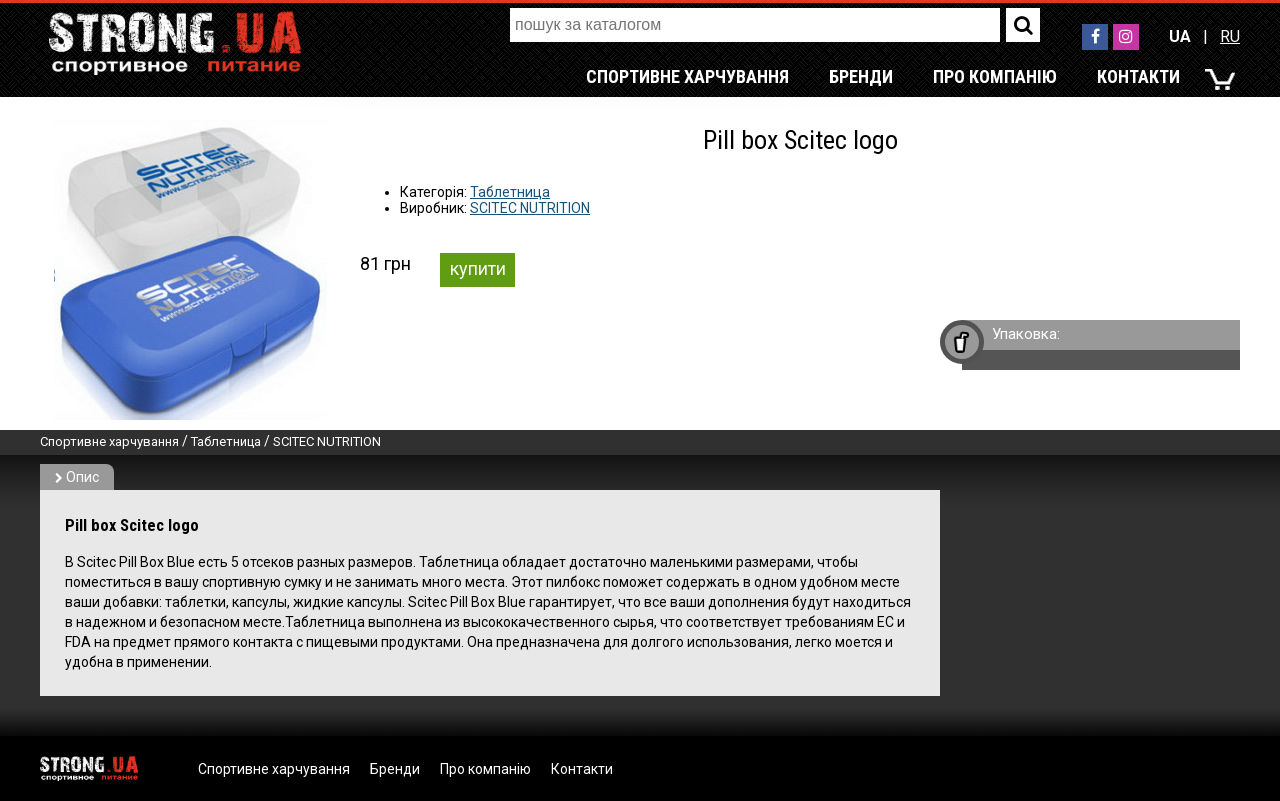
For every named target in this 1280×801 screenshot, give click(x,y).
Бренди (861, 76)
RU (1230, 36)
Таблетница (510, 192)
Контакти (1138, 76)
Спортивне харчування (687, 76)
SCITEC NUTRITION (530, 208)
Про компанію (995, 76)
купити (478, 268)
